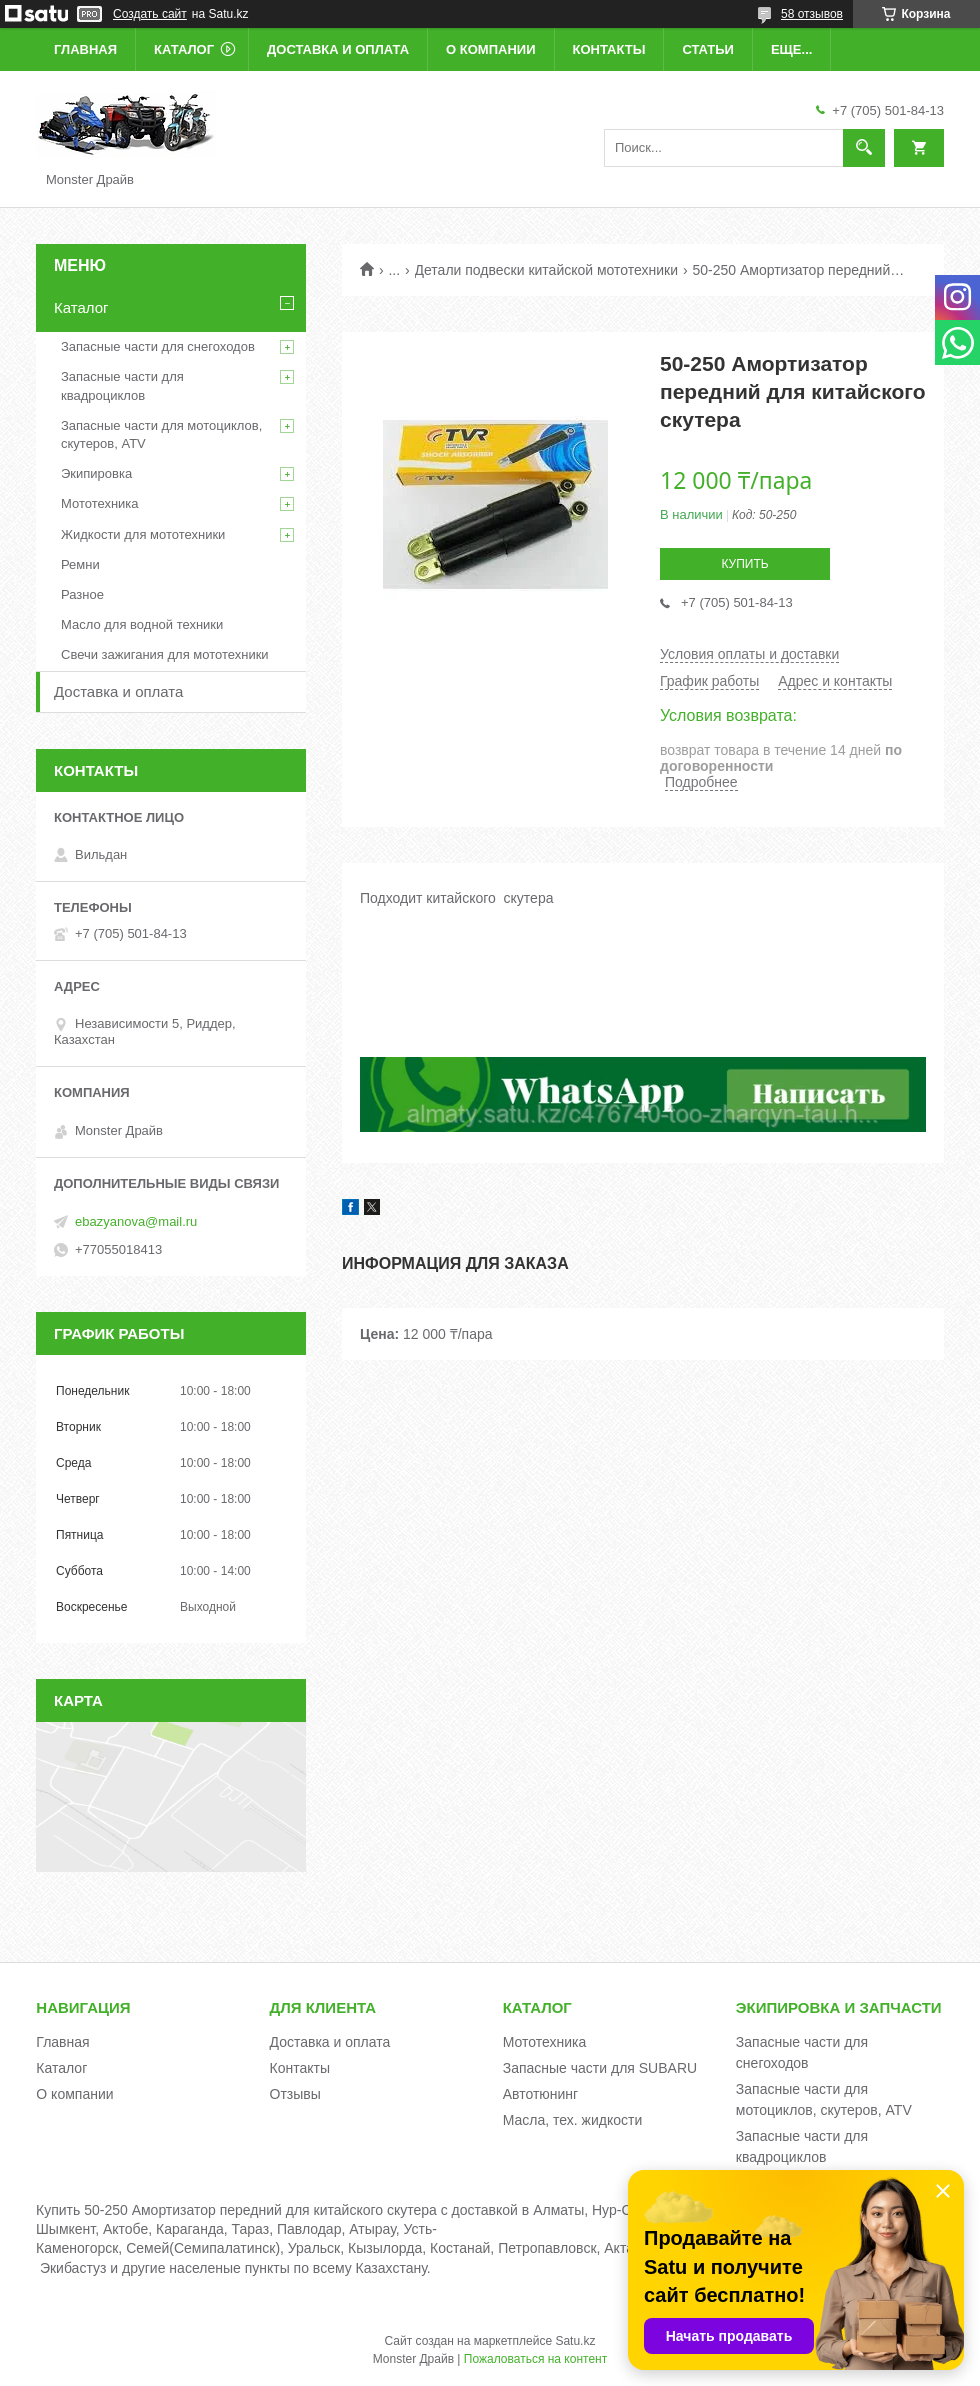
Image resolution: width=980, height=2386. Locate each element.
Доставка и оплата (338, 49)
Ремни (80, 564)
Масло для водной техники (142, 624)
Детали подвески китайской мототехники (547, 270)
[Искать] (864, 148)
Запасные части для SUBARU (600, 2068)
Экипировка (96, 473)
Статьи (708, 49)
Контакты (609, 49)
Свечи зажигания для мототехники (165, 654)
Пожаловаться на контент (535, 2359)
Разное (82, 594)
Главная (85, 49)
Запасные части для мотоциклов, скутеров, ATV (161, 434)
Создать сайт (150, 14)
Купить (744, 564)
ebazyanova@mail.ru (136, 1221)
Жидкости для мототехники (143, 534)
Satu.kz (575, 2341)
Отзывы (295, 2094)
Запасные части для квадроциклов (122, 385)
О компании (490, 49)
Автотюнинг (541, 2094)
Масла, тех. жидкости (573, 2120)
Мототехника (100, 503)
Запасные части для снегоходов (158, 346)
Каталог (184, 49)
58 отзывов (812, 14)
